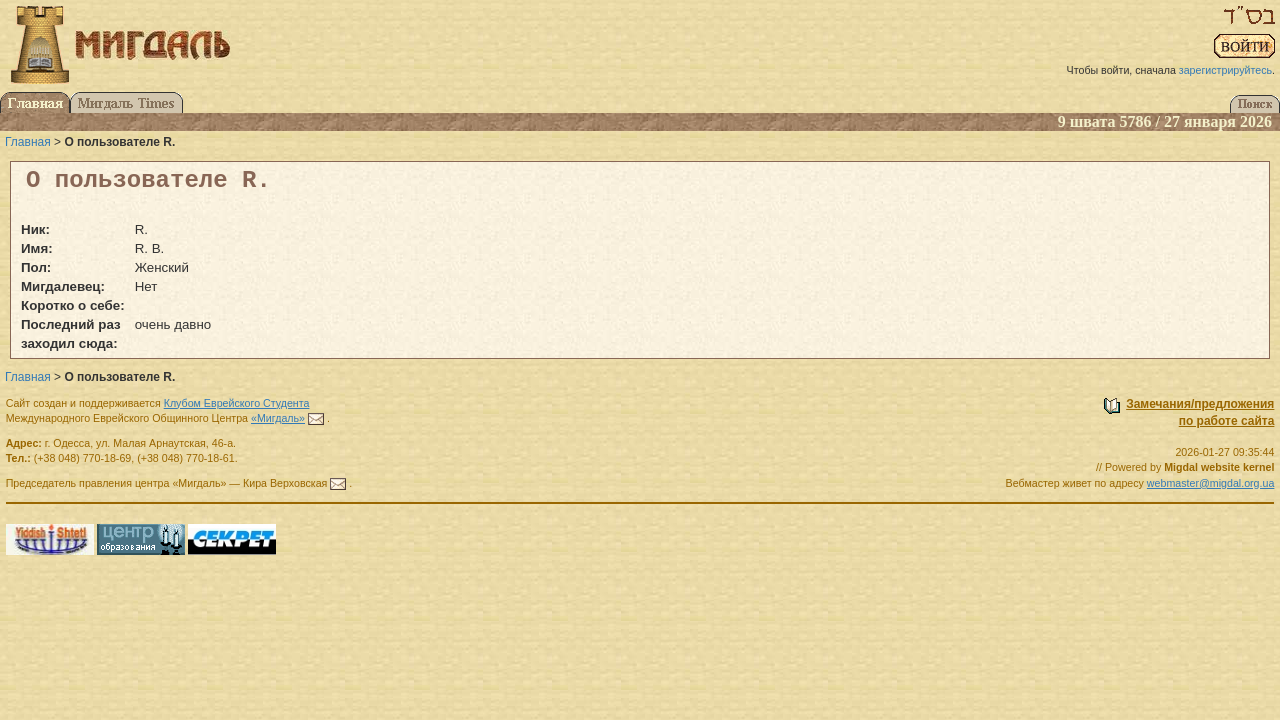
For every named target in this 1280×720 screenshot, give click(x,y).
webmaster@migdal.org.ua (1211, 483)
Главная (28, 142)
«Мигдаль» (278, 418)
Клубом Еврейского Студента (237, 403)
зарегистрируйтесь (1225, 70)
